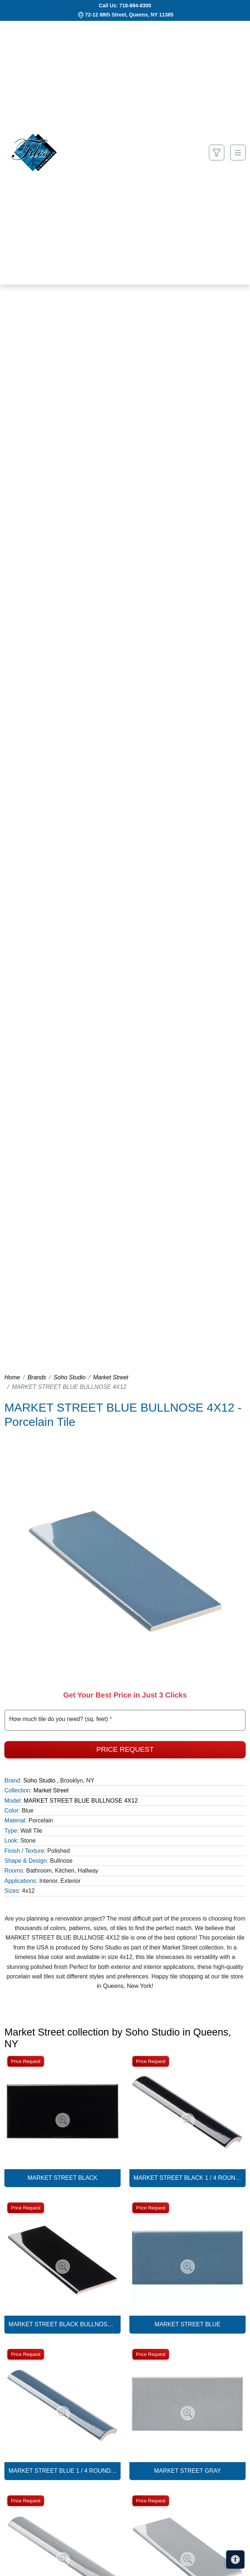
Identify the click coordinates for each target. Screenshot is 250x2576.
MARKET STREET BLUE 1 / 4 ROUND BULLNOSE (62, 2471)
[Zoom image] (62, 2120)
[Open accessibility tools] (235, 2559)
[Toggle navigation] (238, 152)
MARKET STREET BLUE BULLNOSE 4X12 (80, 1801)
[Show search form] (216, 152)
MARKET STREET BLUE (188, 2324)
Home (12, 1377)
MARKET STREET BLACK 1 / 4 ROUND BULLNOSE (187, 2178)
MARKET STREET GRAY (187, 2471)
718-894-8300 (135, 5)
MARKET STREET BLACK (62, 2178)
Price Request (125, 1749)
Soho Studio (69, 1377)
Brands (36, 1377)
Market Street (110, 1377)
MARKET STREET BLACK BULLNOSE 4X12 (62, 2324)
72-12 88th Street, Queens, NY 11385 (129, 15)
